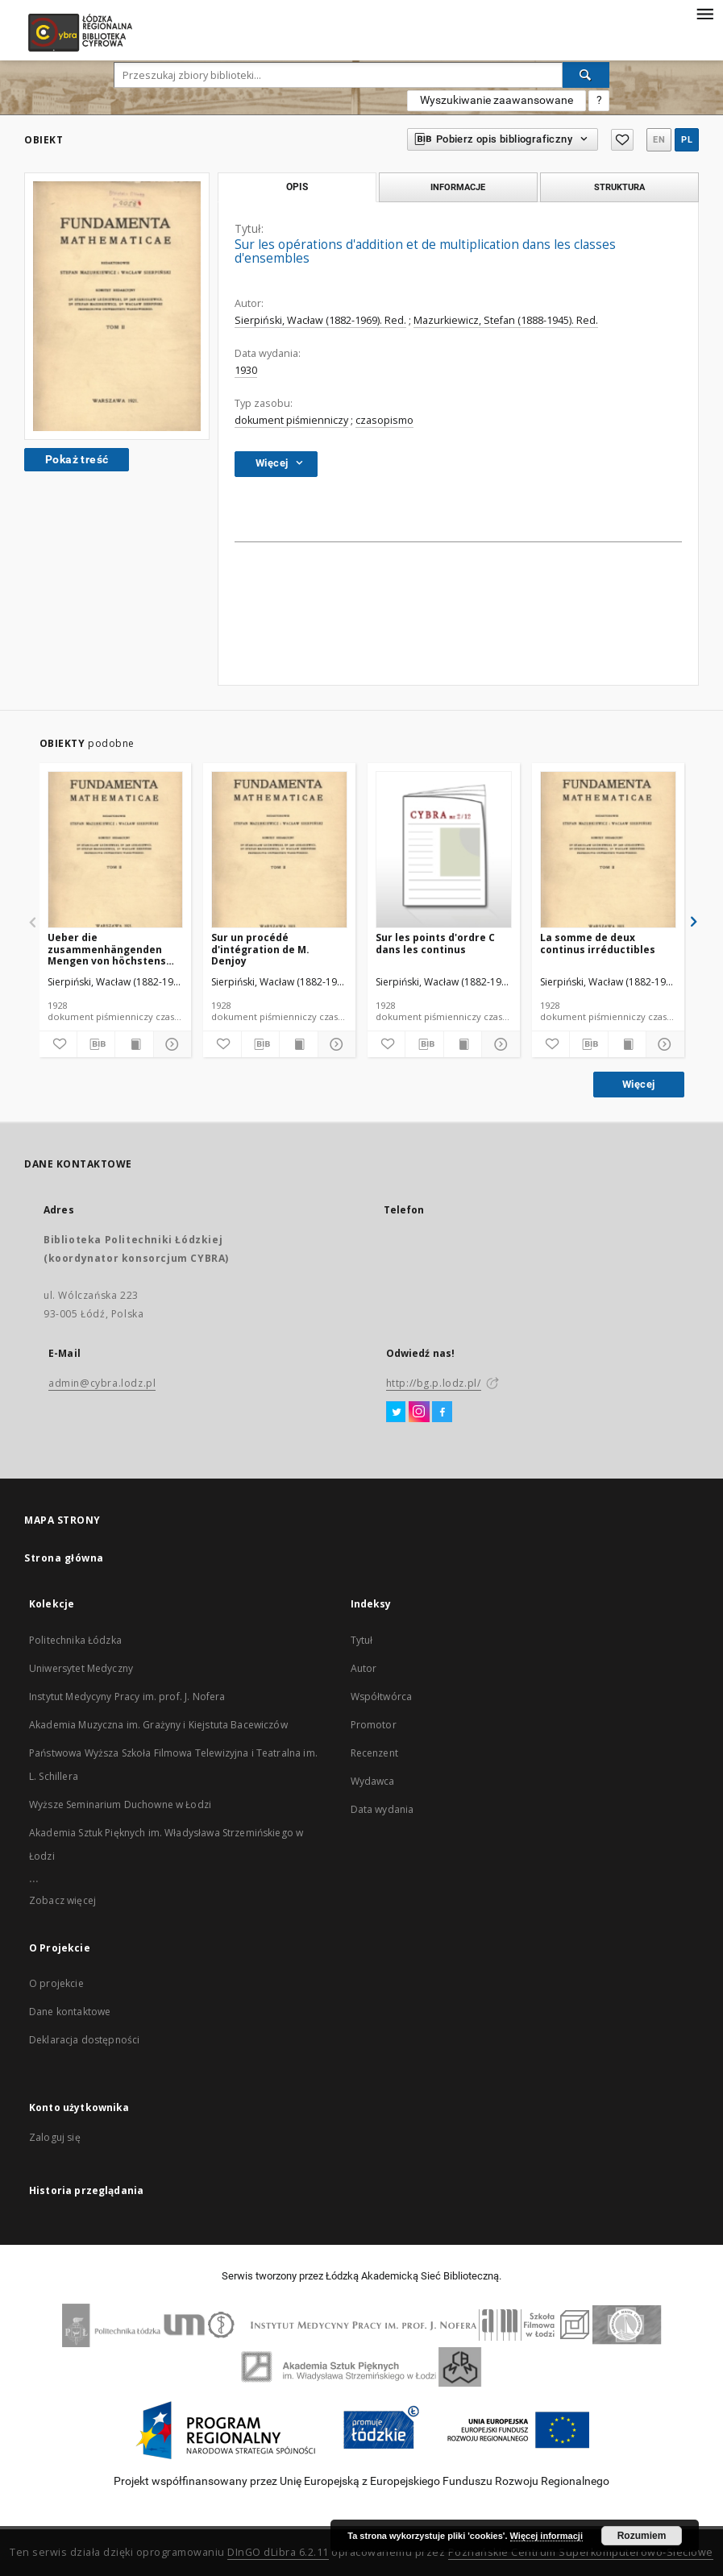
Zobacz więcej (62, 1900)
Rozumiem (642, 2535)
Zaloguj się (55, 2137)
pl (686, 140)
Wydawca (373, 1781)
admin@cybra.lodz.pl (102, 1383)
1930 (246, 370)
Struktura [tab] (619, 187)
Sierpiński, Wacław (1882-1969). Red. (320, 320)
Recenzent (374, 1753)
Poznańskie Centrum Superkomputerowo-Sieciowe (580, 2552)
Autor (364, 1668)
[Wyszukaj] (586, 75)
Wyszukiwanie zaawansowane (496, 99)
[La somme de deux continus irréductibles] (608, 850)
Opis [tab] (297, 187)
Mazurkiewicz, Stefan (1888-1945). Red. (505, 320)
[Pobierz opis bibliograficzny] (95, 1044)
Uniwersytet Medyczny (81, 1668)
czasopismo (384, 420)
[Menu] (704, 13)
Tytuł (362, 1640)
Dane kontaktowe (69, 2011)
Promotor (374, 1725)
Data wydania (382, 1809)
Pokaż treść (76, 459)
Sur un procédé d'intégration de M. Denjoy (260, 949)
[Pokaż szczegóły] (170, 1044)
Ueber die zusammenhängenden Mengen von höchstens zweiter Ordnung (107, 949)
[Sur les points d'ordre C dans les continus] (443, 850)
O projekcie (56, 1983)
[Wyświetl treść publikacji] (133, 1044)
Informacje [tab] (457, 187)
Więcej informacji (546, 2536)
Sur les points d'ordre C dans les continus (435, 943)
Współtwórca (382, 1696)
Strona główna (64, 1558)
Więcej (638, 1084)
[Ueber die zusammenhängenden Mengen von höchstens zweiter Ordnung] (115, 850)
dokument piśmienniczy (291, 420)
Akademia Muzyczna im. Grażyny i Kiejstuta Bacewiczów (158, 1725)
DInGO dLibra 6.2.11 (278, 2552)
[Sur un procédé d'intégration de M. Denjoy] (279, 850)
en (659, 140)
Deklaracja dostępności (84, 2040)
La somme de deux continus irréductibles (597, 943)
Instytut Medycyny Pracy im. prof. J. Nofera (127, 1696)
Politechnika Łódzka (75, 1640)
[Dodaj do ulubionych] (58, 1044)
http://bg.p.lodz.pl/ (433, 1383)
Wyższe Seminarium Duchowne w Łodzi (120, 1804)
